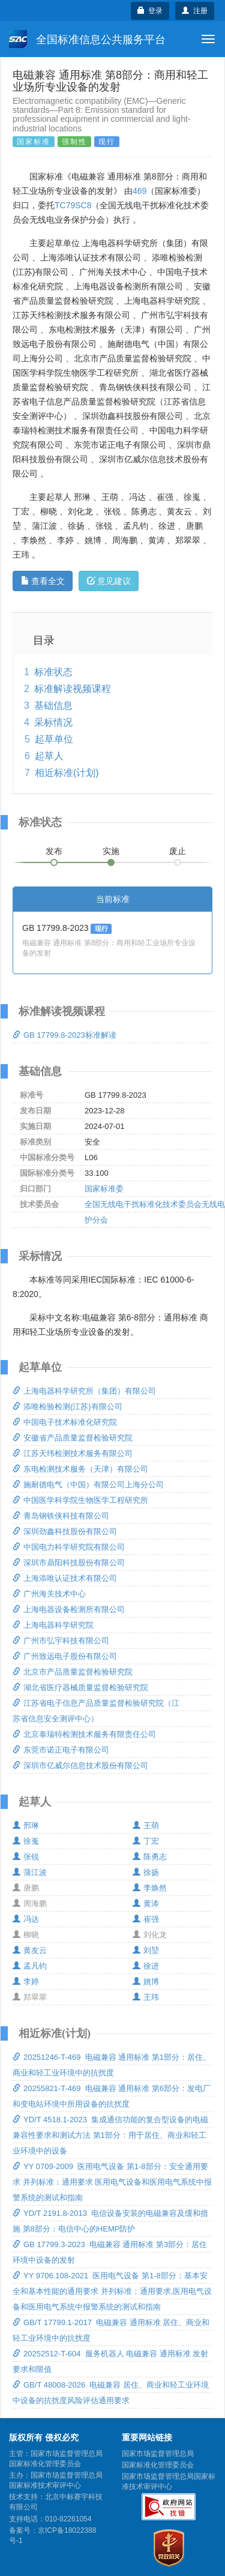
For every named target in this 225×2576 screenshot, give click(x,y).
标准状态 (53, 672)
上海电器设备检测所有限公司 (69, 1609)
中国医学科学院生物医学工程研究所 (80, 1500)
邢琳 (26, 1825)
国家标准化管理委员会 (158, 2465)
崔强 (146, 1919)
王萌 (146, 1825)
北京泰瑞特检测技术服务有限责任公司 (84, 1734)
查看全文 (43, 581)
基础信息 (53, 705)
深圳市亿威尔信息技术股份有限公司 (80, 1765)
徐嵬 (26, 1841)
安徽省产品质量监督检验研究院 (73, 1437)
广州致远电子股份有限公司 (65, 1656)
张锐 (26, 1856)
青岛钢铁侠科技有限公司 (61, 1515)
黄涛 (146, 1903)
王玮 (146, 1997)
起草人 (49, 756)
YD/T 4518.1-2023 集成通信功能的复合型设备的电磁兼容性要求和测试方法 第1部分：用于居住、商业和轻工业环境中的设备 (110, 2135)
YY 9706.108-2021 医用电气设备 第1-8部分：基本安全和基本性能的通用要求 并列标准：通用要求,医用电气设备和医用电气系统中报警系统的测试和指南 (112, 2291)
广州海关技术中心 (49, 1593)
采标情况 (53, 722)
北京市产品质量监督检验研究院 (73, 1671)
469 (139, 191)
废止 (177, 851)
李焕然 (150, 1887)
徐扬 (146, 1872)
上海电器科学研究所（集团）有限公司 (84, 1390)
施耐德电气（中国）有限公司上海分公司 (88, 1484)
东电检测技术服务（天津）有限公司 (80, 1468)
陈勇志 (150, 1856)
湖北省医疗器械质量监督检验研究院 (80, 1687)
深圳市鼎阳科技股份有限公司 (69, 1562)
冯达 (26, 1919)
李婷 (26, 1981)
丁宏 (146, 1841)
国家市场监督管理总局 (158, 2453)
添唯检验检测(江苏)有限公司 (67, 1406)
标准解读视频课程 (72, 689)
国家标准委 (104, 1188)
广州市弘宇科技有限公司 (61, 1640)
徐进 (146, 1965)
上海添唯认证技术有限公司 (65, 1578)
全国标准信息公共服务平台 (87, 39)
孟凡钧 (30, 1965)
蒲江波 (30, 1872)
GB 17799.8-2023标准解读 (64, 1035)
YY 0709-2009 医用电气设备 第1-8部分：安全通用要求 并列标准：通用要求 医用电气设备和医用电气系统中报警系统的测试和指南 (112, 2182)
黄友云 (30, 1950)
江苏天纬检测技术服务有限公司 (73, 1453)
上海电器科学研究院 (53, 1625)
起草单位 (54, 739)
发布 (54, 851)
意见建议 (109, 581)
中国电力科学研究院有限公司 (69, 1546)
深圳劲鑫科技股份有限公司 (65, 1531)
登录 (150, 11)
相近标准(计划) (67, 773)
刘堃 (146, 1950)
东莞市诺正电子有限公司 (61, 1749)
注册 (195, 11)
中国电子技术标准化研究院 (65, 1422)
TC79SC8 (73, 205)
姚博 (146, 1981)
